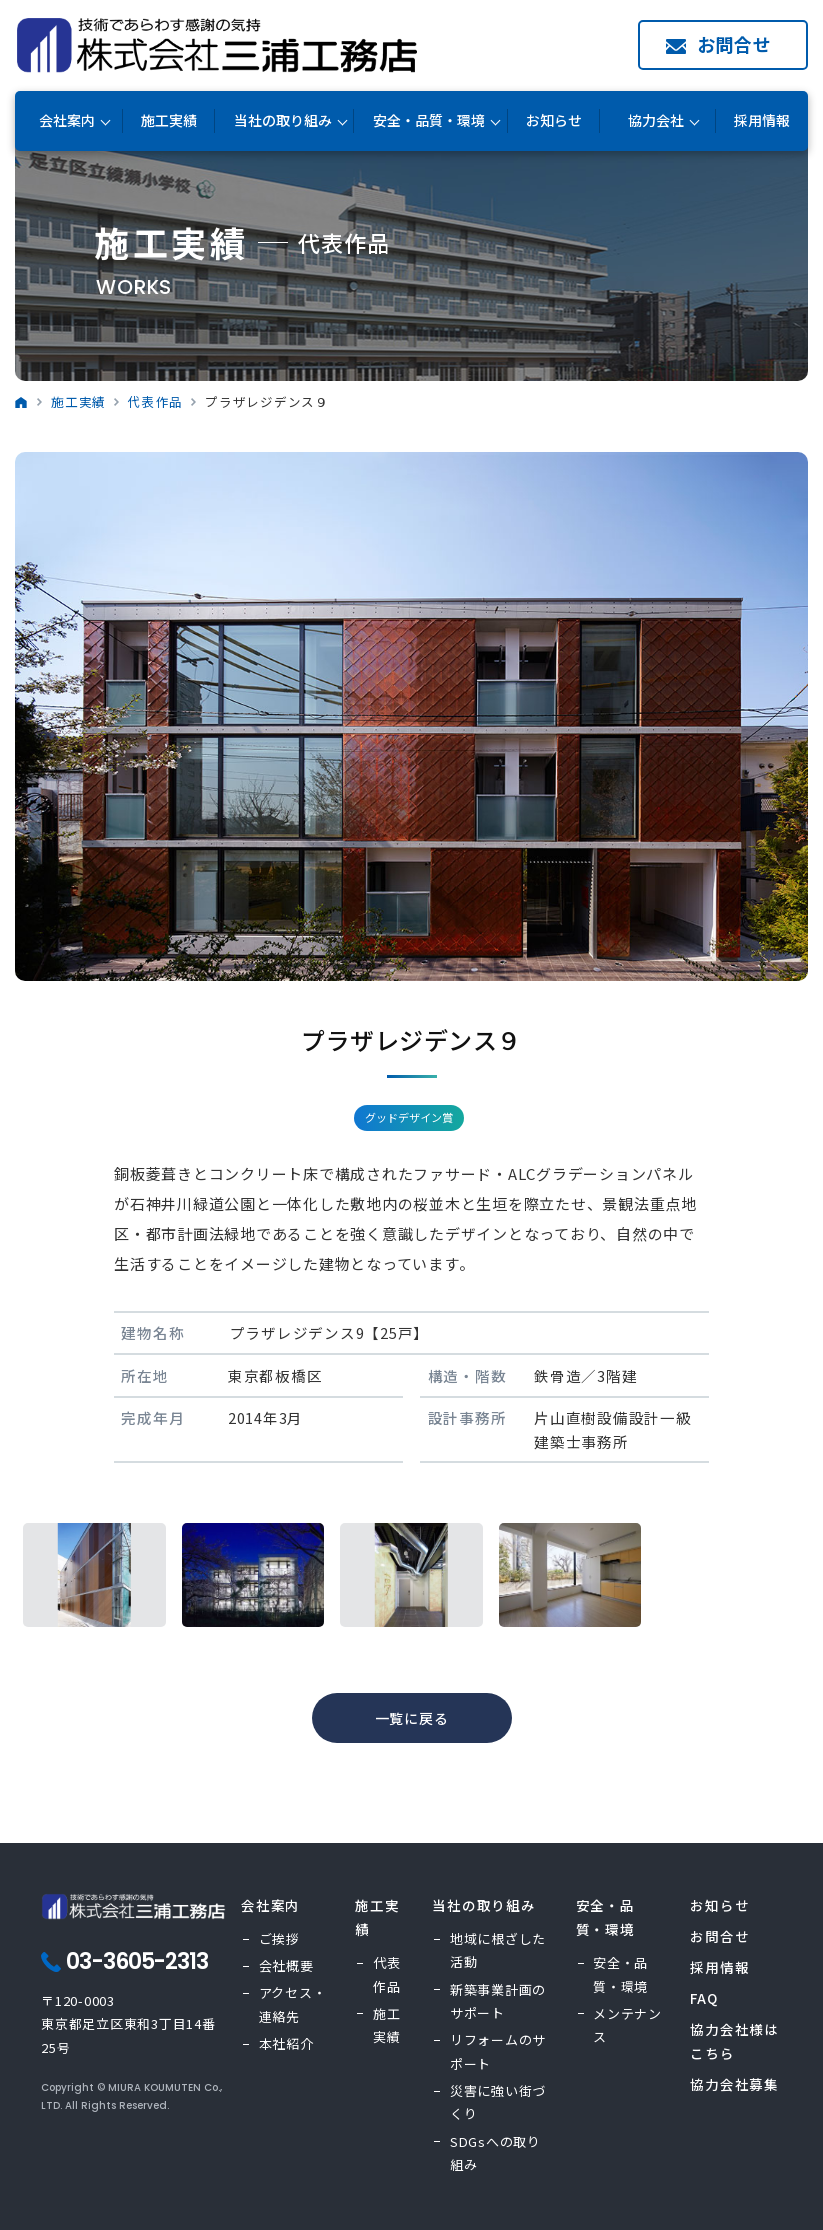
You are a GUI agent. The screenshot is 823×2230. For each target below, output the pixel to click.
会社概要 (286, 1965)
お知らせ (554, 120)
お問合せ (734, 44)
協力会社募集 (734, 2084)
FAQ (703, 1998)
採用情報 (762, 120)
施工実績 (169, 120)
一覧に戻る (412, 1718)
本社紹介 (286, 2043)
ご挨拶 (279, 1938)
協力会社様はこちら (734, 2041)
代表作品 (155, 401)
